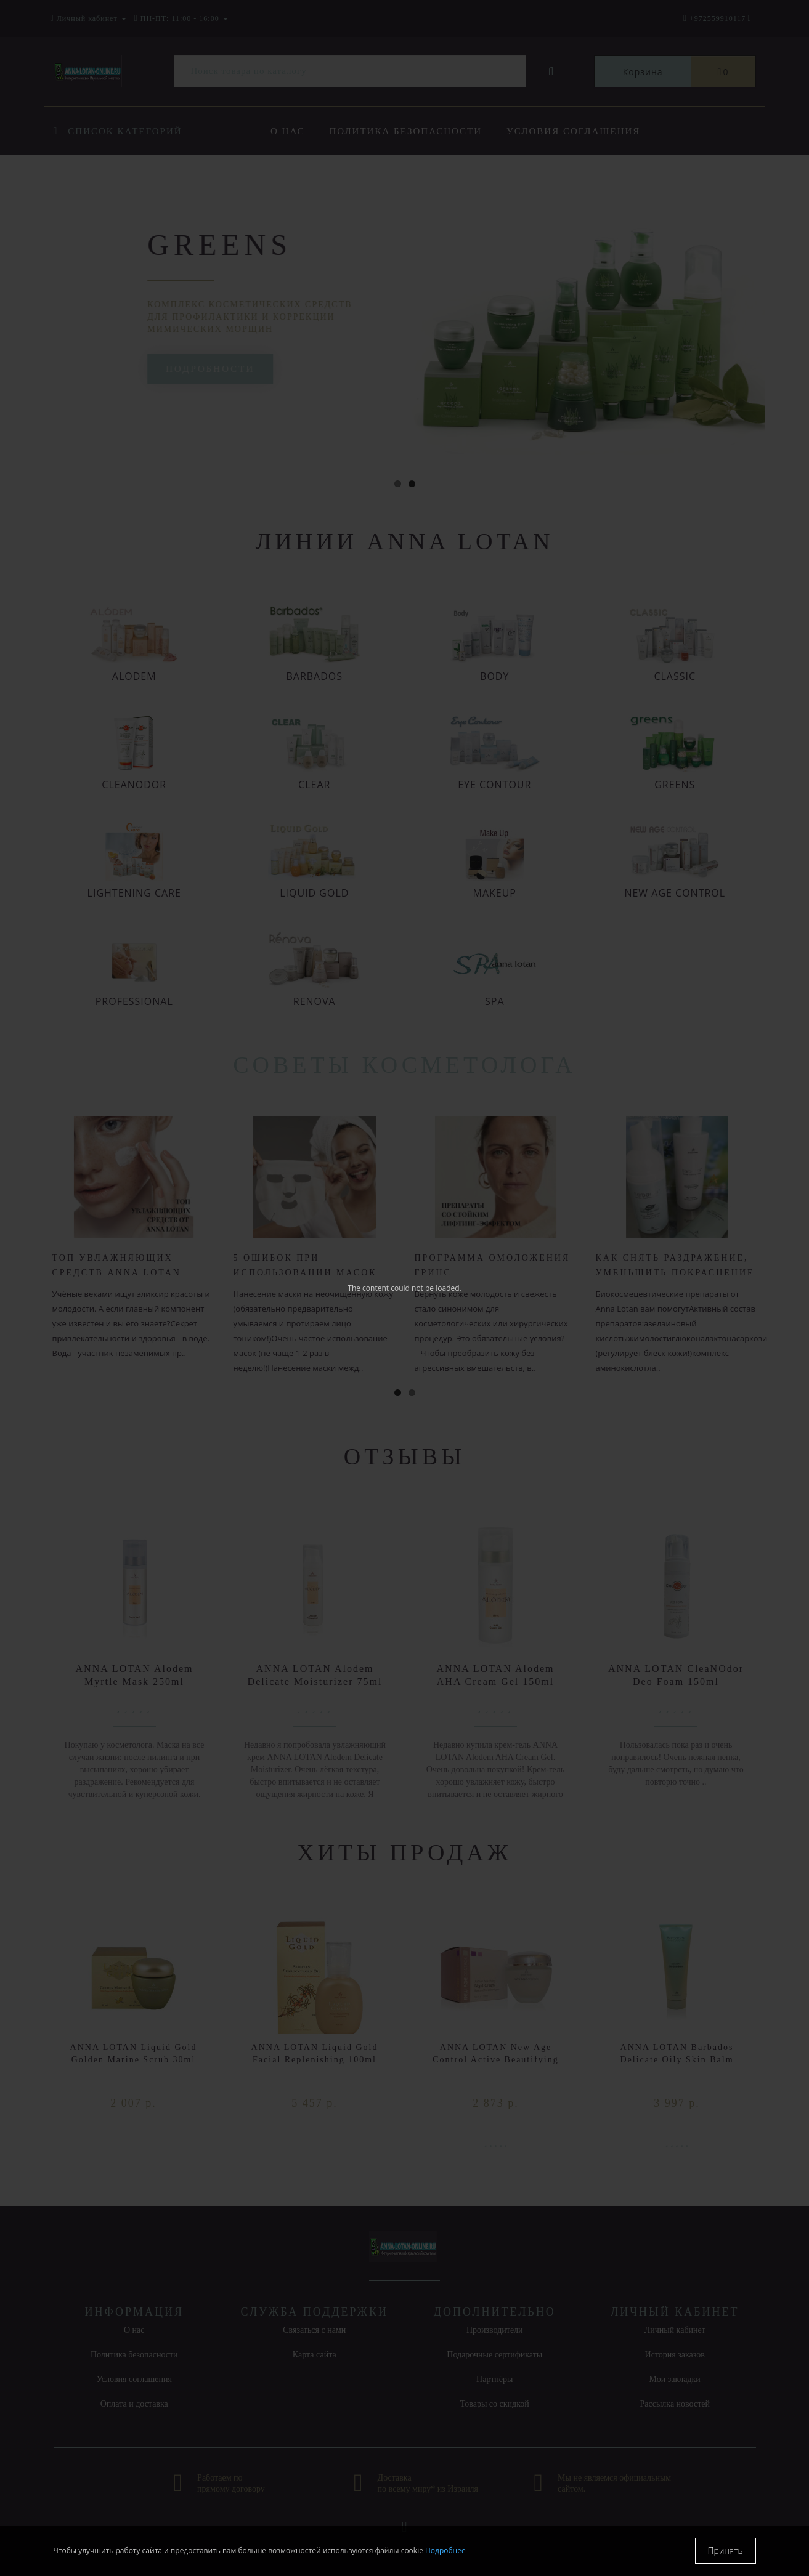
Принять (725, 2550)
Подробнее (445, 2550)
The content (368, 1288)
